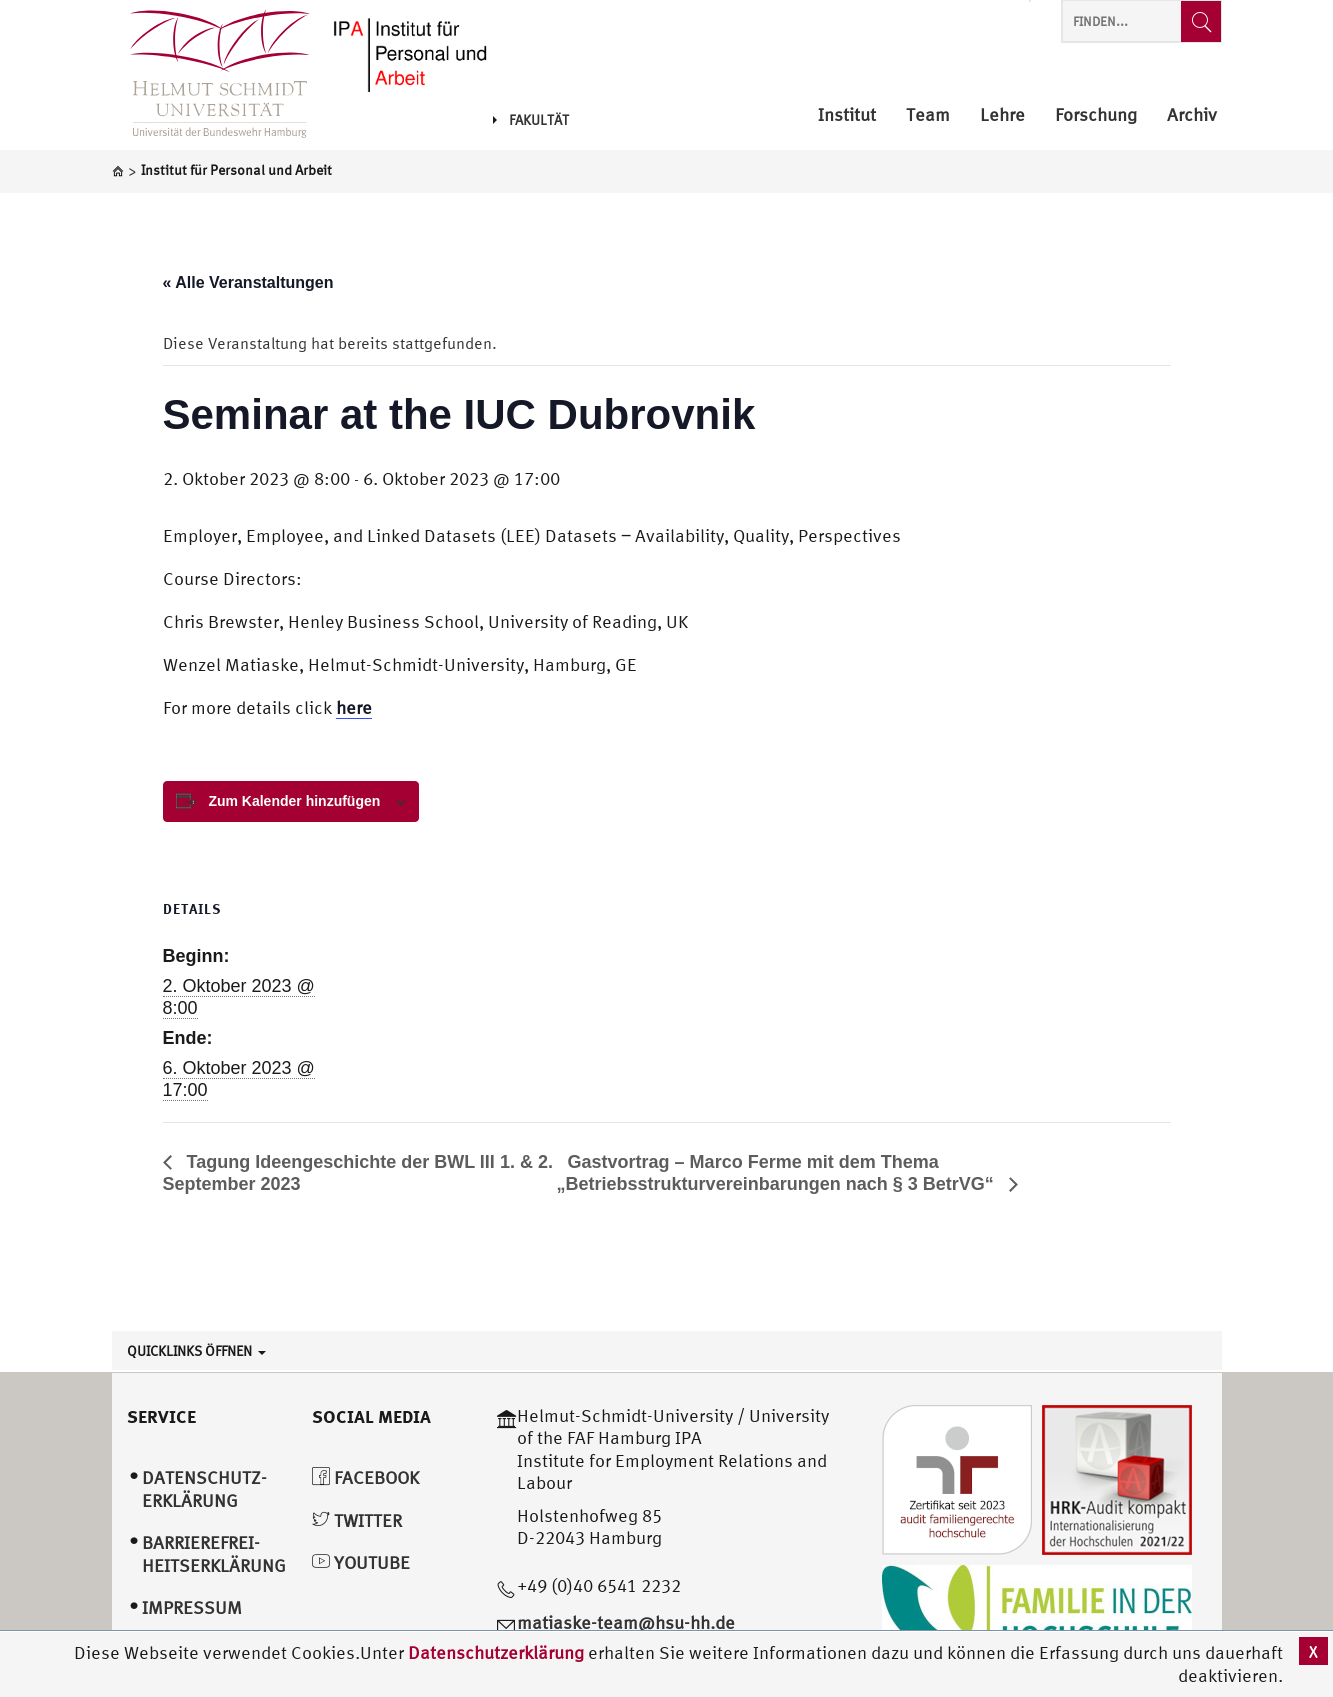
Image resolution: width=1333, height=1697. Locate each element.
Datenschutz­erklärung (204, 1489)
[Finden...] (1201, 21)
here (354, 707)
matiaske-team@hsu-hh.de (626, 1622)
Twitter (357, 1520)
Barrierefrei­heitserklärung (214, 1554)
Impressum (192, 1607)
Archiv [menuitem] (1192, 115)
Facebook (365, 1477)
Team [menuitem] (928, 115)
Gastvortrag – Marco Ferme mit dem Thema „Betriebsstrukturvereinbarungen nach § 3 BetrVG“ (778, 1173)
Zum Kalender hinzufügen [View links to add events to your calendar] (294, 801)
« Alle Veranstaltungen (248, 282)
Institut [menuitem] (847, 115)
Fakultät (531, 120)
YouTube (361, 1562)
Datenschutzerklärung (496, 1652)
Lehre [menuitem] (1002, 115)
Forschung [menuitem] (1096, 115)
